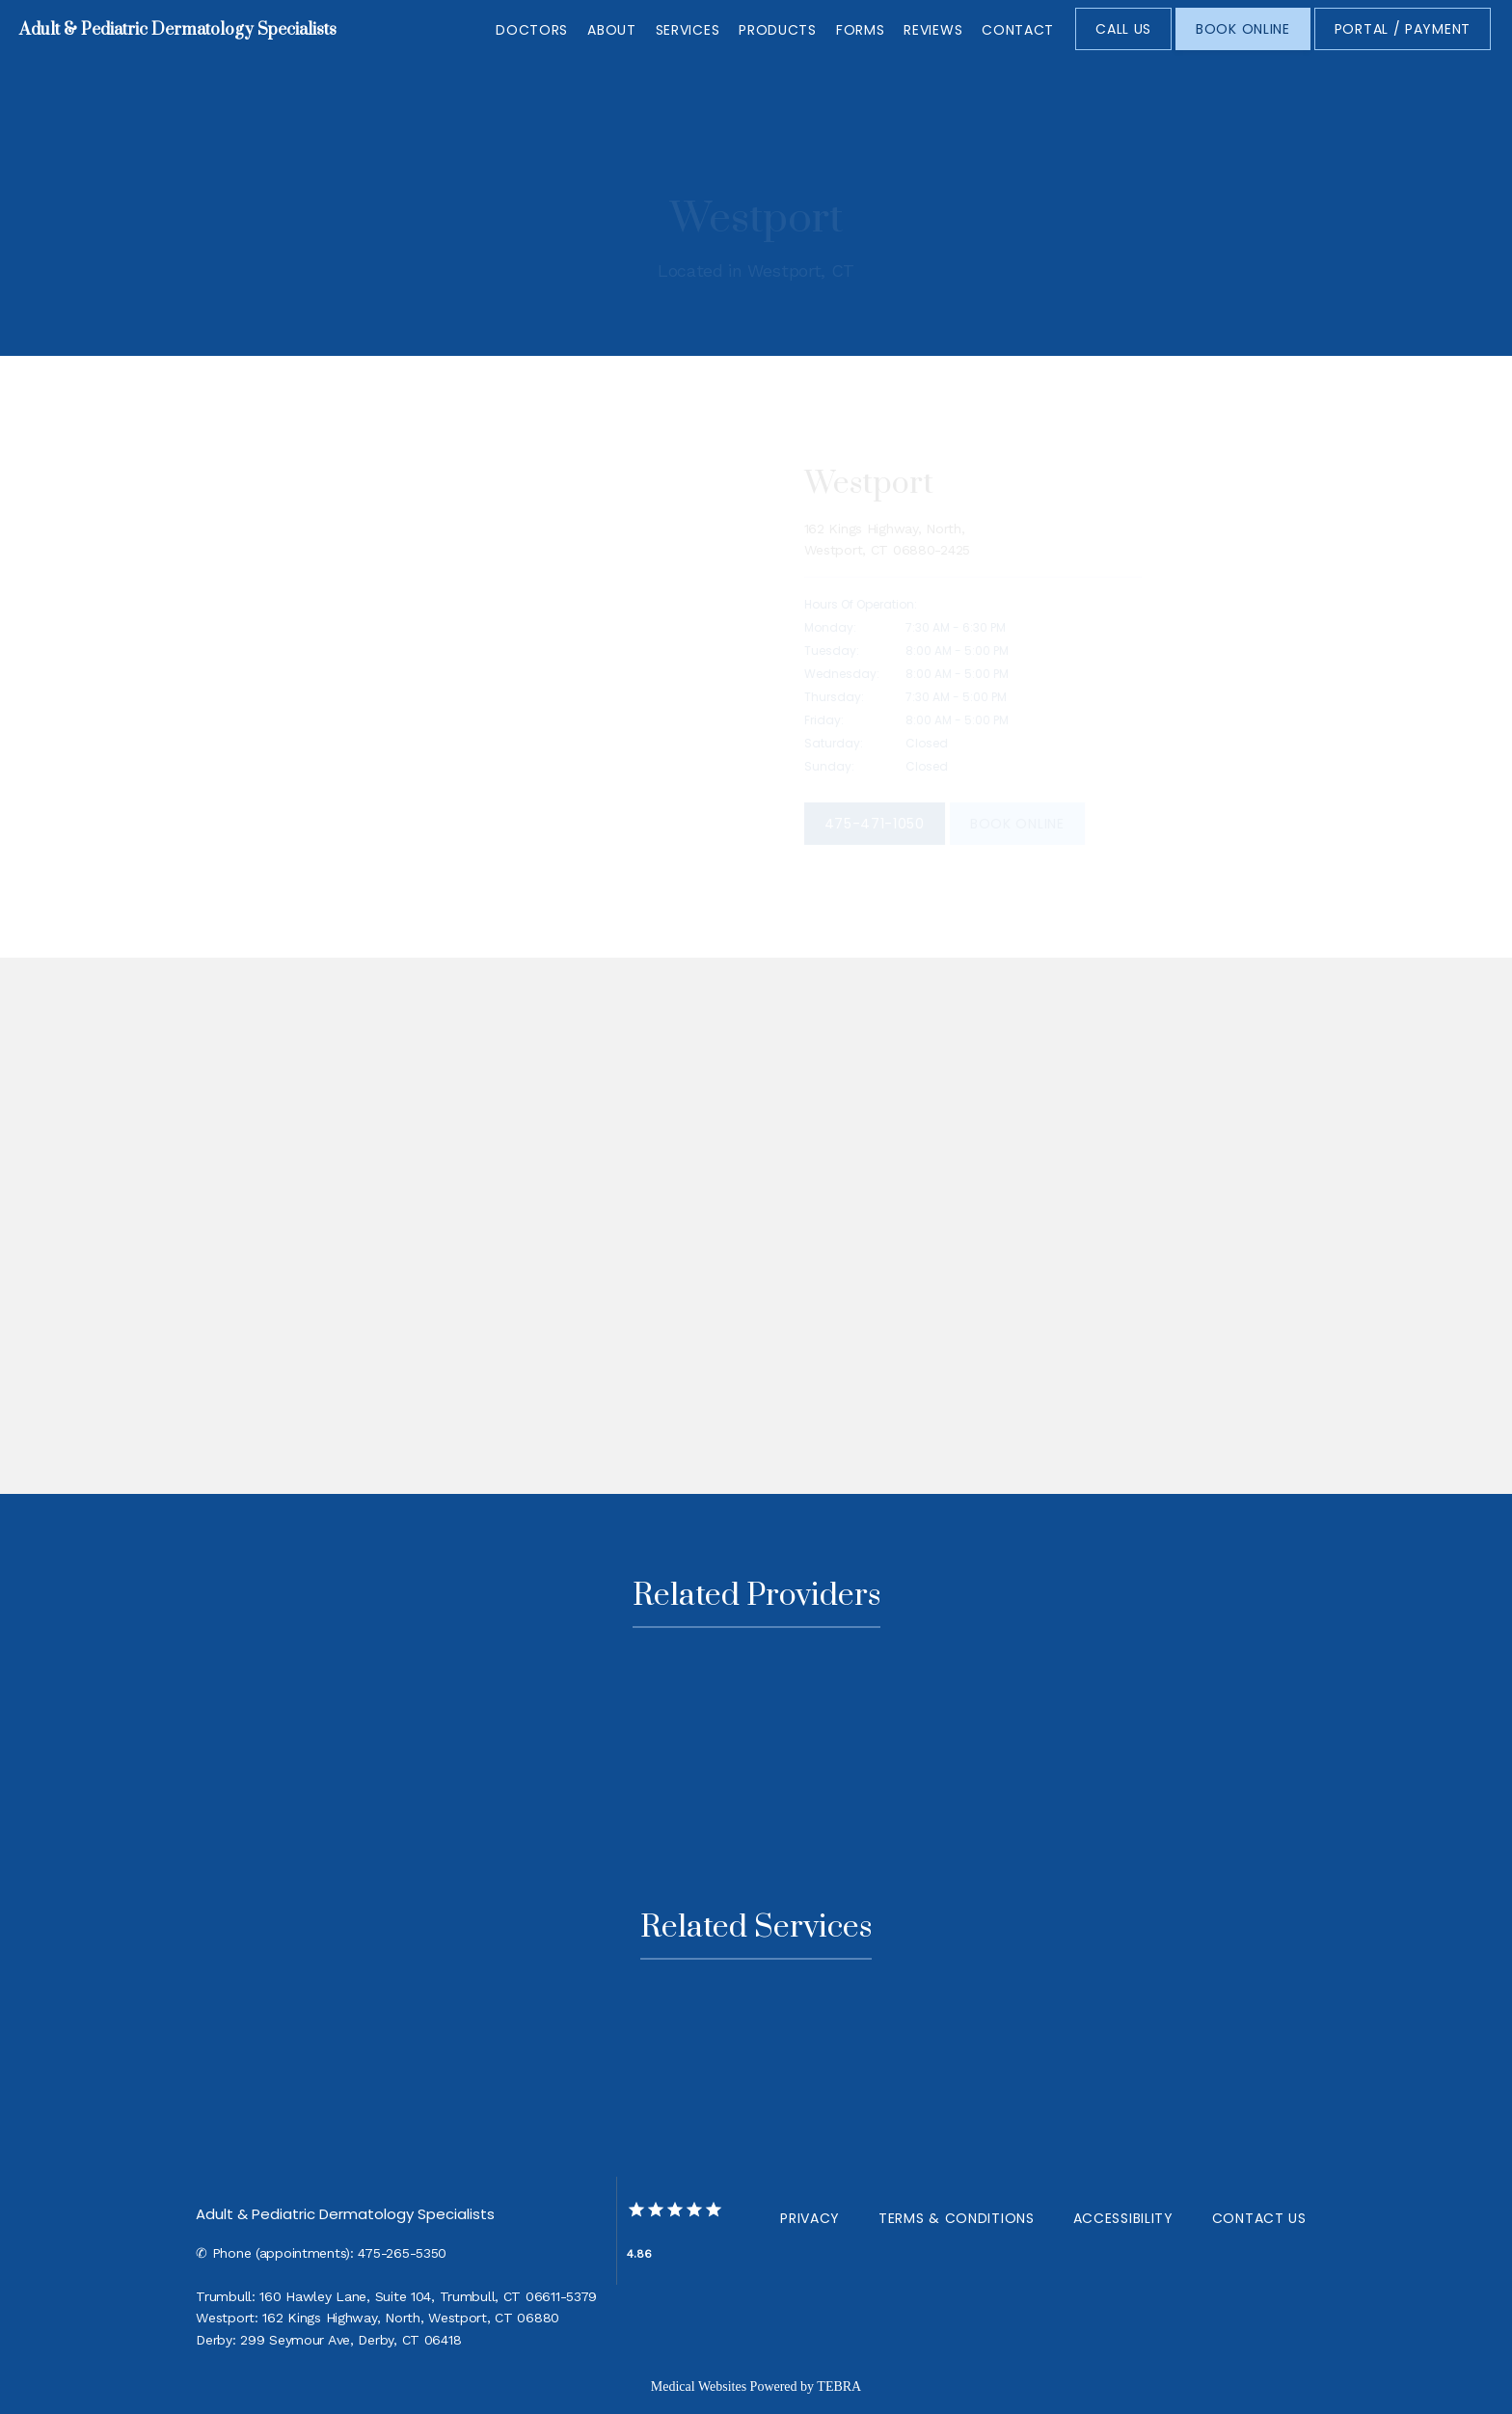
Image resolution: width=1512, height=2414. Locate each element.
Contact (1018, 30)
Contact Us (1259, 2218)
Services (688, 30)
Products (778, 30)
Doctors (532, 30)
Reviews (933, 30)
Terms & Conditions (956, 2218)
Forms (860, 30)
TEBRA (839, 2386)
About (611, 30)
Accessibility (1123, 2218)
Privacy (810, 2218)
